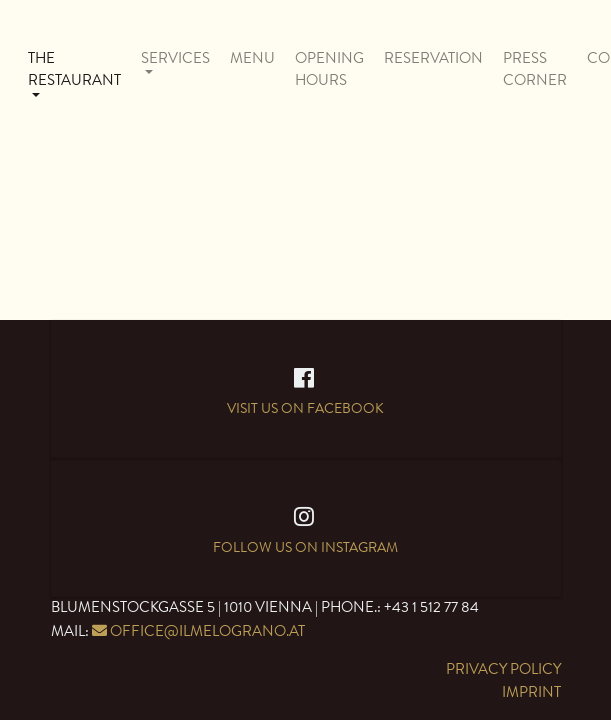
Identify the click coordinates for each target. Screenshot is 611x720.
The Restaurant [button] (74, 70)
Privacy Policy (503, 669)
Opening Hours (329, 70)
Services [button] (175, 58)
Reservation (433, 58)
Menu (252, 58)
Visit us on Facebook (306, 403)
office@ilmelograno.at (207, 631)
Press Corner (535, 70)
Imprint (531, 692)
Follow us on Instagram (305, 545)
